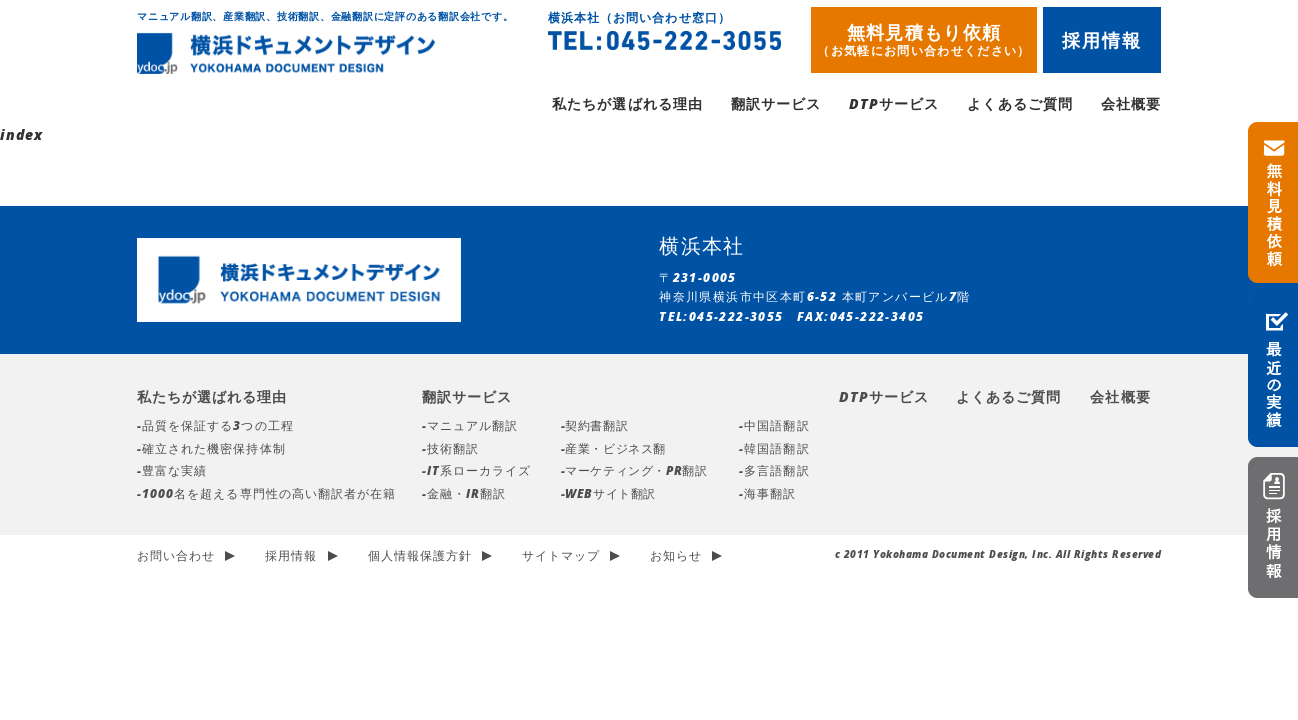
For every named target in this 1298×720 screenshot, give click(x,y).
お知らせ (676, 557)
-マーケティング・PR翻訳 (634, 472)
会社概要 (1131, 105)
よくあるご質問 (1019, 105)
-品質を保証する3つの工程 (215, 427)
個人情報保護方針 (420, 557)
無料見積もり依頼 (924, 39)
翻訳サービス (776, 105)
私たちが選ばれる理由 (627, 105)
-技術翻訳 (450, 450)
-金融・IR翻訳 (464, 495)
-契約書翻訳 (595, 427)
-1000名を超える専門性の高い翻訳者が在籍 (266, 495)
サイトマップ (561, 557)
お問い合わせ (176, 557)
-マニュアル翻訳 (470, 427)
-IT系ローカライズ (477, 472)
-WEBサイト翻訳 (608, 495)
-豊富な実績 (172, 472)
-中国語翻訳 (774, 427)
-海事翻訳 (767, 495)
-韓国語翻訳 (774, 450)
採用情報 (1102, 40)
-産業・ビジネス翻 (613, 450)
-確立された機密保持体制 (211, 450)
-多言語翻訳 (774, 472)
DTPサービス (894, 105)
